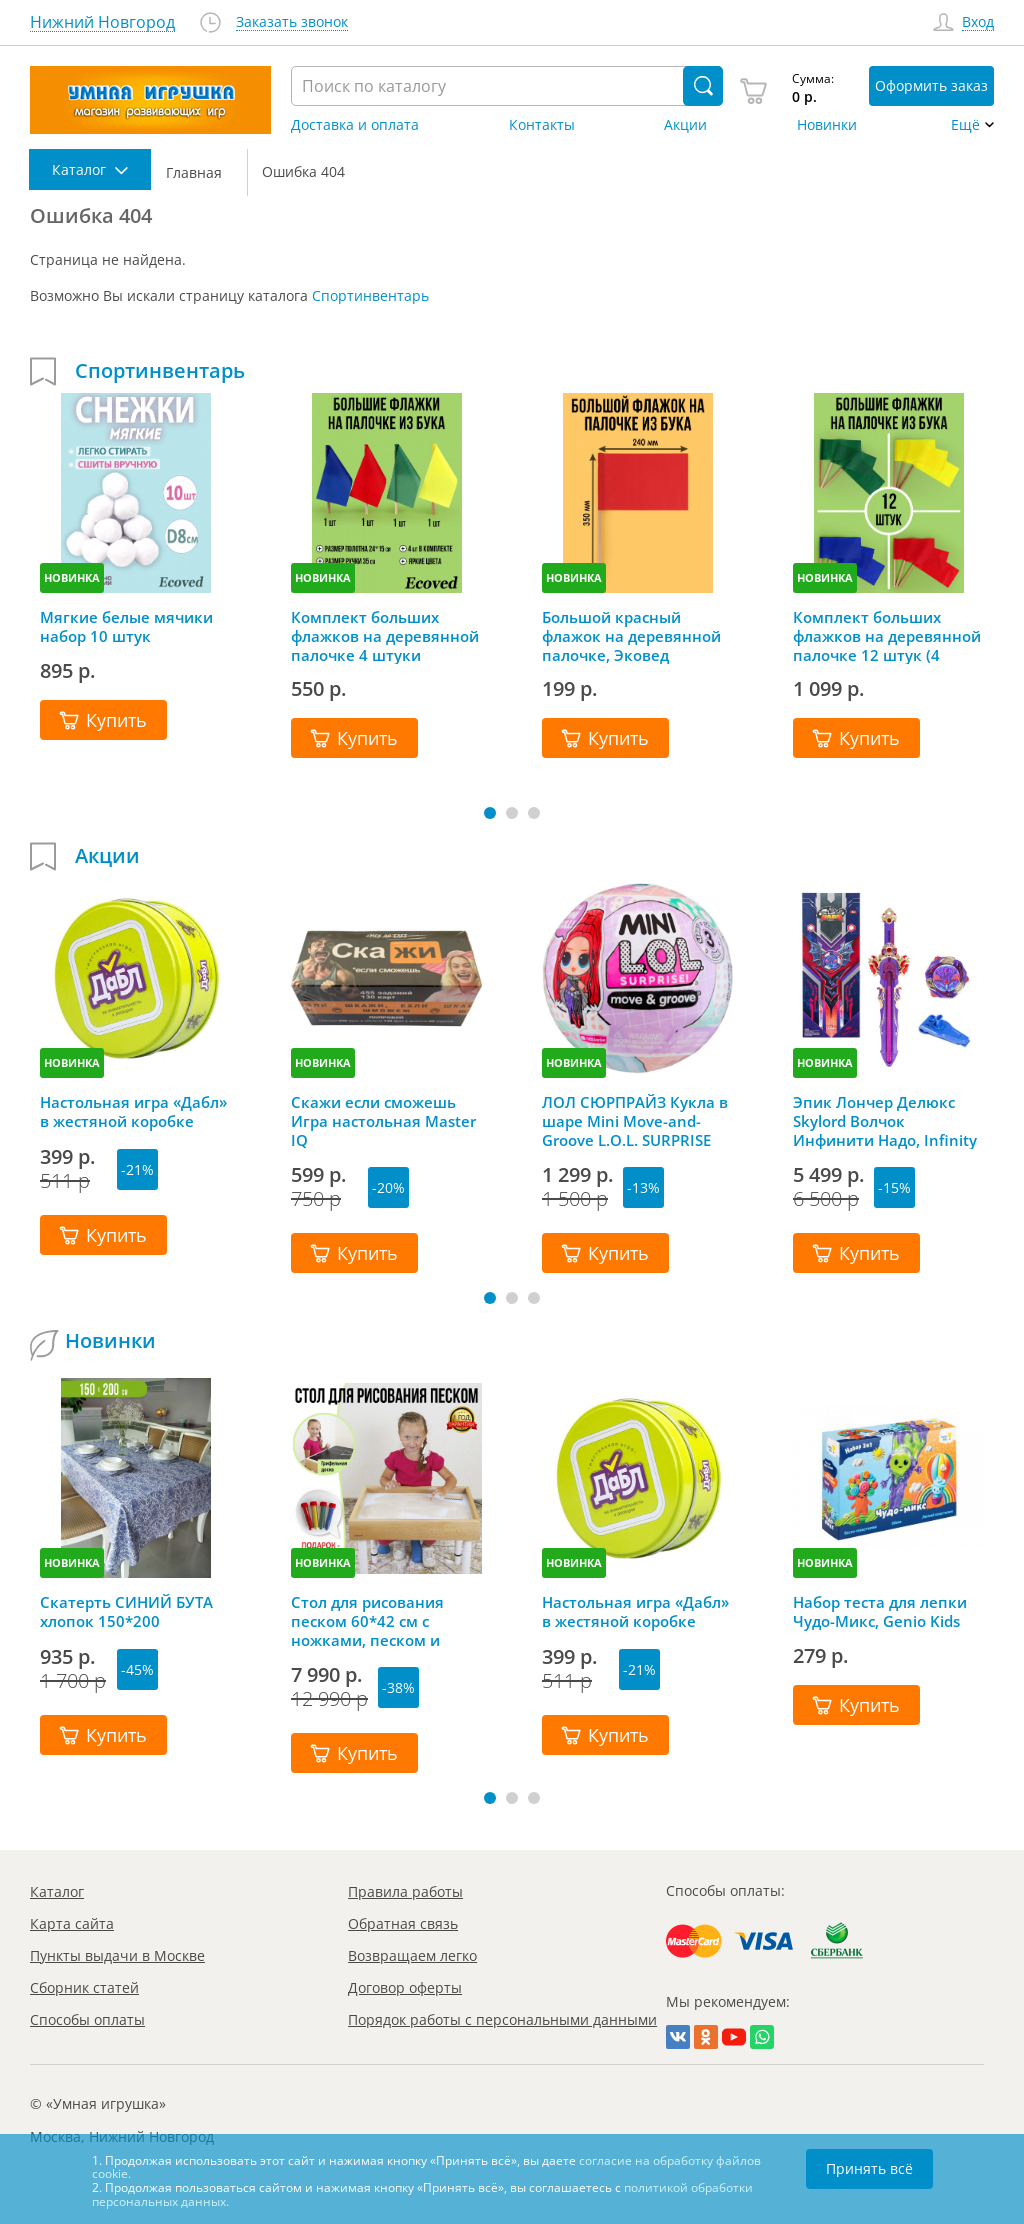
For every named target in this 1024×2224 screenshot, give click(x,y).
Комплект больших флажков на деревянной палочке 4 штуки (385, 636)
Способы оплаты (87, 2019)
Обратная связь (403, 1923)
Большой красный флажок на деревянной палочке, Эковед (631, 636)
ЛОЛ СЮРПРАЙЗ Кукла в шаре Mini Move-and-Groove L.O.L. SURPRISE (635, 1121)
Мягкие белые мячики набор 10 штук (126, 627)
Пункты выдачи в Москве (117, 1955)
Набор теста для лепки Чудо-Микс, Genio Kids (880, 1612)
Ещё (965, 125)
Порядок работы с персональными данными (502, 2019)
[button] (490, 813)
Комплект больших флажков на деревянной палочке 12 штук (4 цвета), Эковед (887, 636)
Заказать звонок (292, 22)
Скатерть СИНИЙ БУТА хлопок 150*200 (126, 1612)
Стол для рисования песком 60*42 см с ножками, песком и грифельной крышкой (375, 1621)
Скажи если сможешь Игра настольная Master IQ (383, 1121)
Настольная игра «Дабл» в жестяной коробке (133, 1112)
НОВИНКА (72, 577)
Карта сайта (72, 1923)
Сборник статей (84, 1987)
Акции (685, 125)
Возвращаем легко (412, 1955)
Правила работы (405, 1891)
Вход (978, 22)
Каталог (57, 1891)
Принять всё (869, 2168)
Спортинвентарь (370, 295)
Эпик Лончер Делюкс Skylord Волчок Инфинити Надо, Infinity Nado (885, 1121)
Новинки (827, 125)
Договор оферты (405, 1987)
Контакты (542, 125)
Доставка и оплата (355, 125)
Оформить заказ (931, 85)
